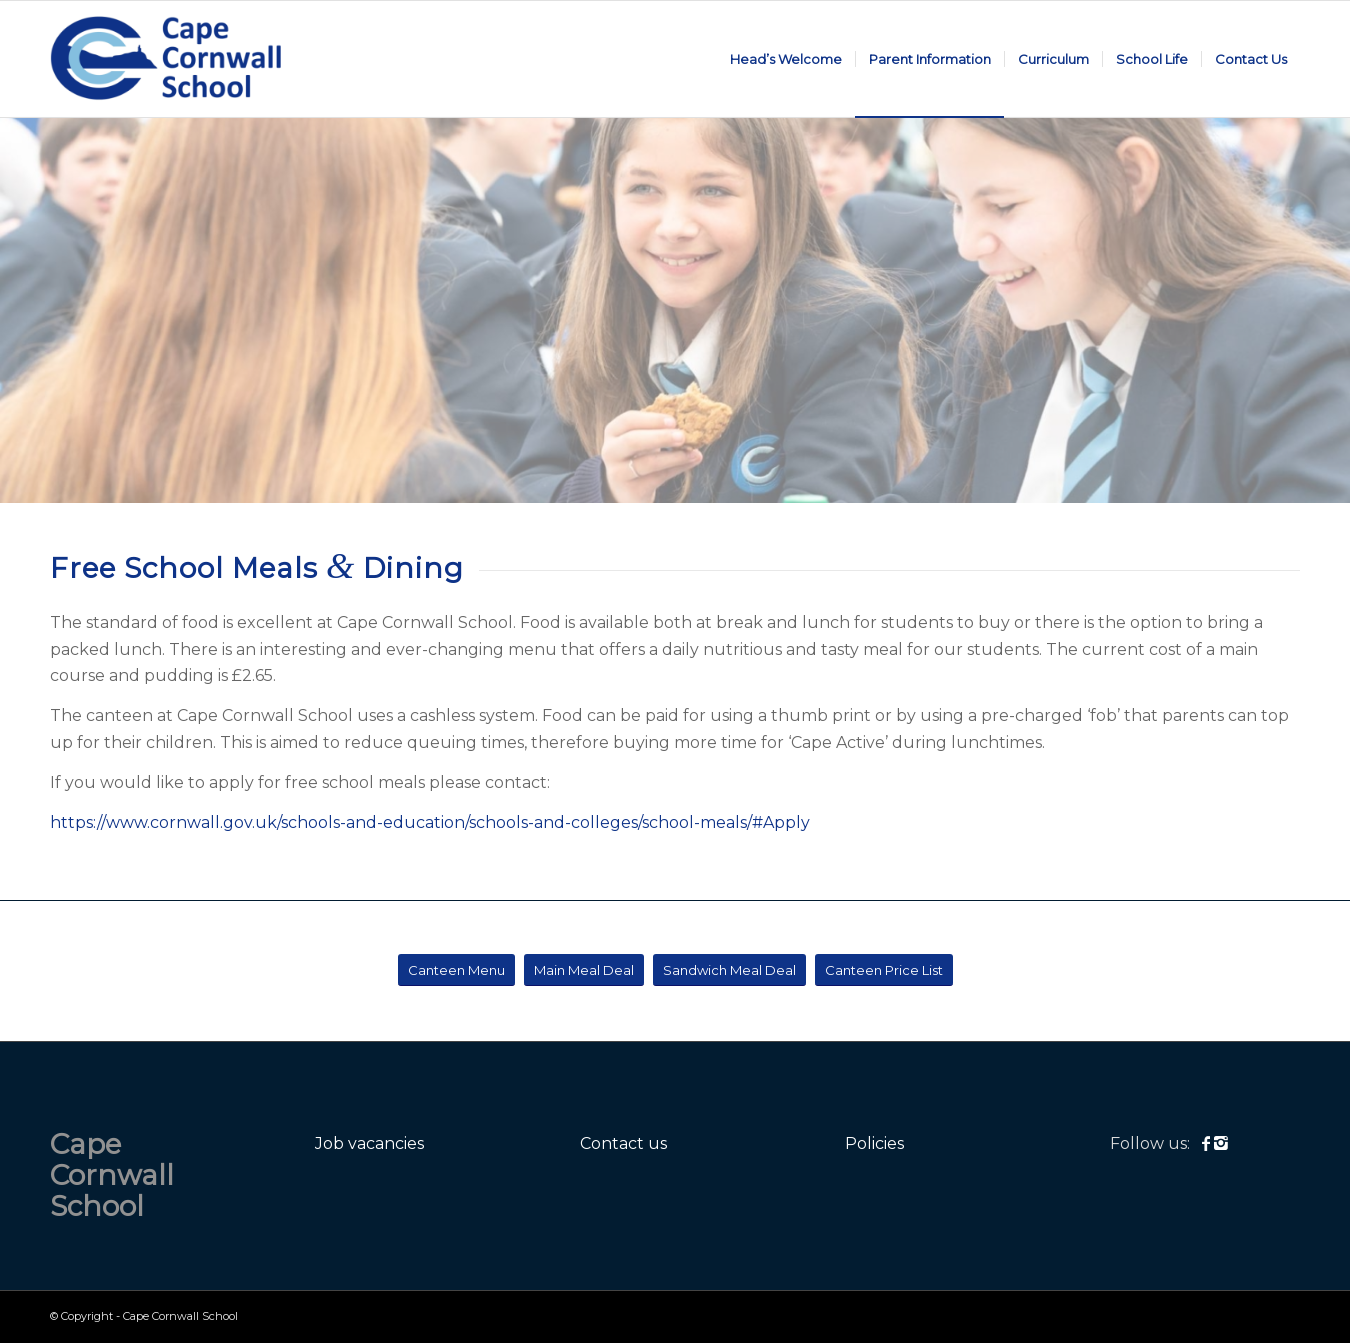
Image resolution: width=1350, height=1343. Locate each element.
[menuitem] (786, 59)
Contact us (623, 1143)
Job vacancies (369, 1143)
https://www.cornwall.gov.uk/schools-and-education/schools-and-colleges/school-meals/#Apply (430, 822)
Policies (874, 1143)
